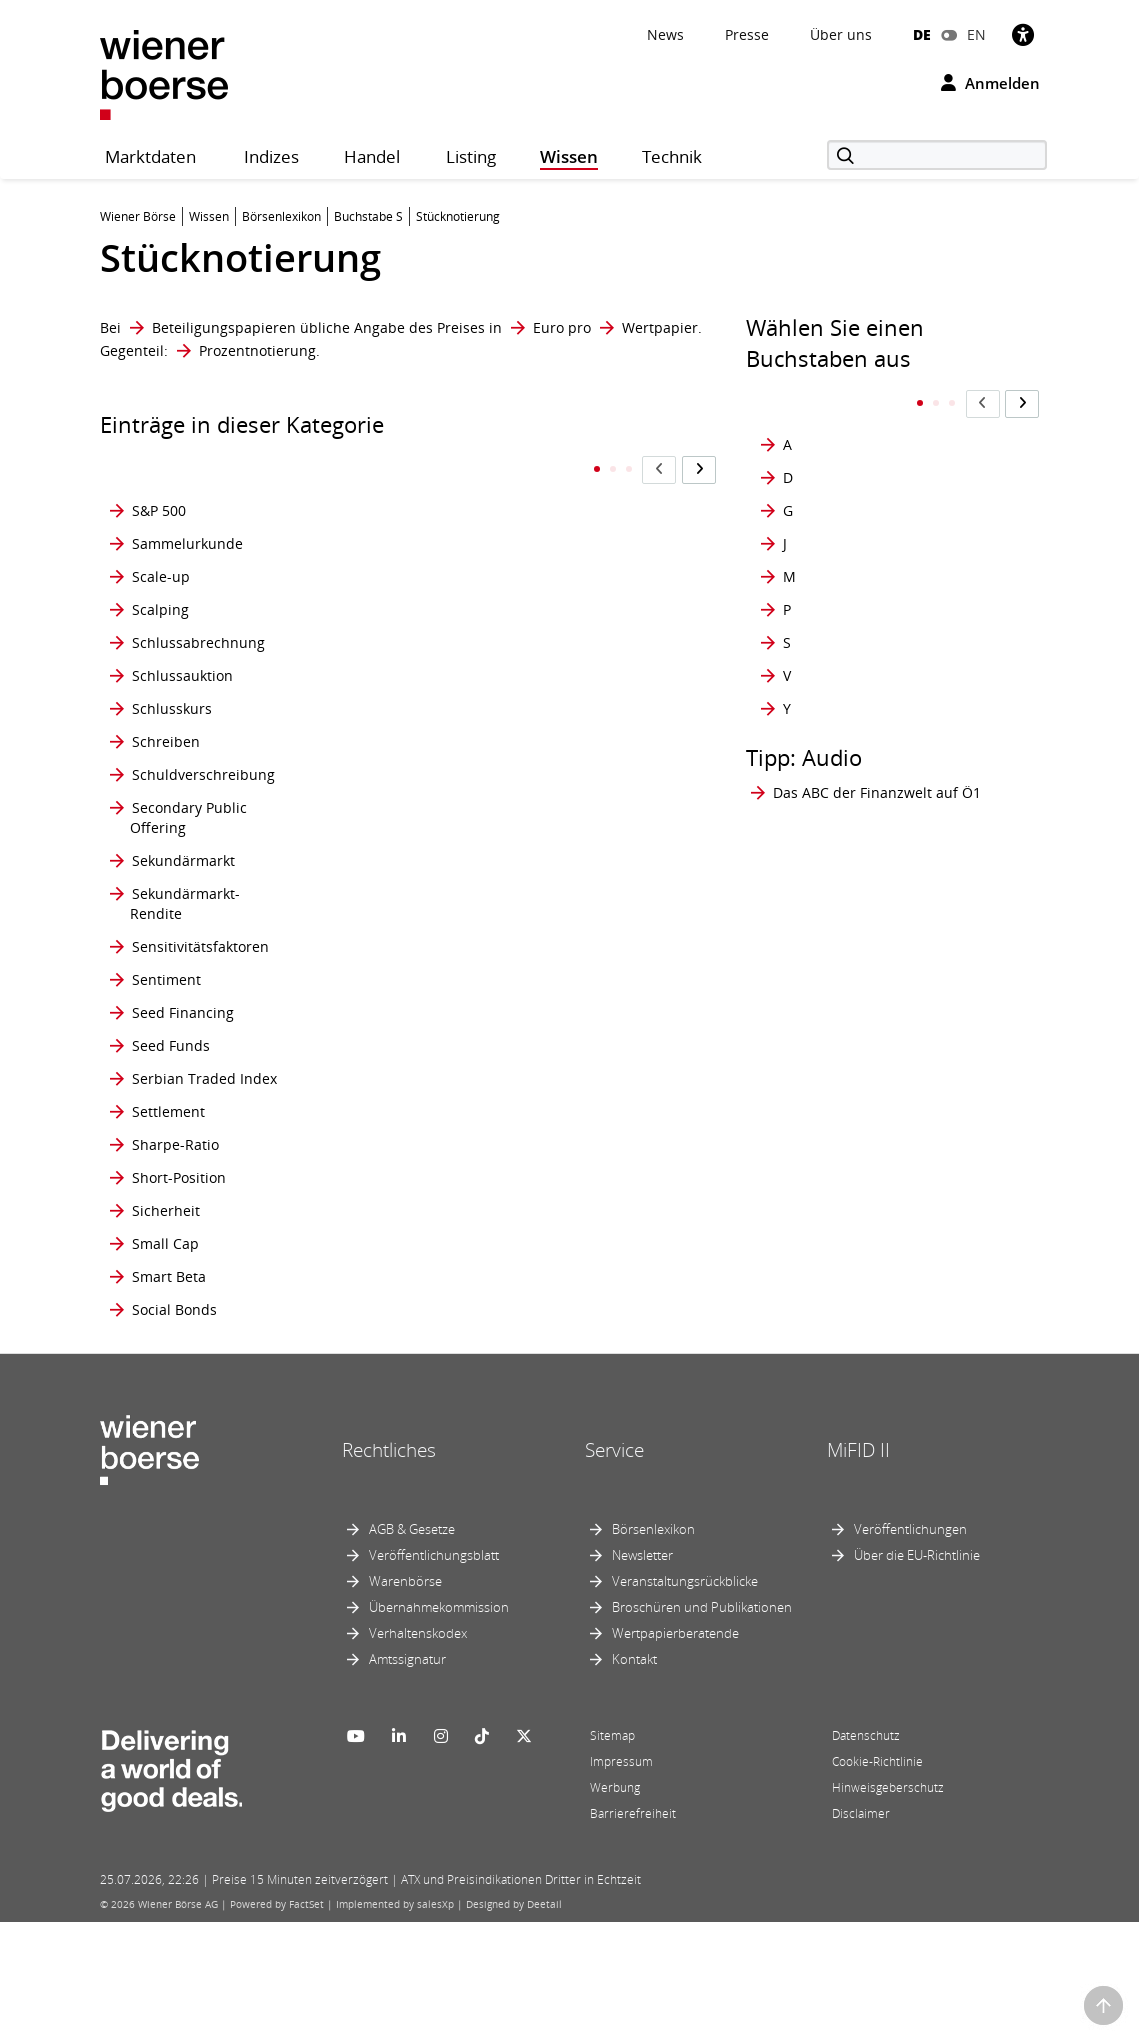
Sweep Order (607, 1204)
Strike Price (600, 794)
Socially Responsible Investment (414, 480)
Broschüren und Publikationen (702, 1727)
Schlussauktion (182, 695)
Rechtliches (389, 1570)
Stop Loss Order (377, 1419)
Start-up (374, 1171)
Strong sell (598, 880)
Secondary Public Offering (188, 837)
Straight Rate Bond (605, 652)
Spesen (371, 652)
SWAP (582, 1171)
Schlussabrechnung (198, 652)
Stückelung (600, 999)
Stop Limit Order (402, 1376)
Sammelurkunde (187, 533)
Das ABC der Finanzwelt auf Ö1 (877, 753)
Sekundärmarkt (183, 880)
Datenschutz (866, 1855)
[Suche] (937, 155)
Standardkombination (420, 1138)
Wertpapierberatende (675, 1753)
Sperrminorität (396, 609)
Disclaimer (861, 1933)
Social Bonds (174, 1419)
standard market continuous (402, 1095)
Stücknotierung (614, 1042)
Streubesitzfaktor (620, 761)
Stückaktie (597, 966)
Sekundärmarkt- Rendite (185, 923)
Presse (747, 34)
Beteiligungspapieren (224, 327)
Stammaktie (386, 966)
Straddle (591, 576)
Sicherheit (166, 1290)
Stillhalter (379, 1204)
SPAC (364, 576)
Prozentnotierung (257, 350)
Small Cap (165, 1333)
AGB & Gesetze (412, 1649)
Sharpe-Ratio (175, 1204)
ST (355, 880)
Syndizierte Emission (599, 1247)
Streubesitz (601, 728)
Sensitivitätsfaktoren (200, 966)
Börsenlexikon (653, 1649)
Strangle (591, 695)
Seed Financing (183, 1042)
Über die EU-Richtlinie (917, 1675)
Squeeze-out (389, 794)
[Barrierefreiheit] (1023, 34)
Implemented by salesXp (395, 2024)
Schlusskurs (172, 728)
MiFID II (858, 1570)
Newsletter (642, 1675)
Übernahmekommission (439, 1727)
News (665, 34)
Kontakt (634, 1779)
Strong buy (599, 837)
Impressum (621, 1881)
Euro (548, 327)
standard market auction (402, 1042)
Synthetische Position (605, 1333)
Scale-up (161, 576)
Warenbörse (405, 1701)
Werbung (615, 1907)
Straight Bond (609, 609)
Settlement (168, 1171)
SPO (360, 695)
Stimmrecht (386, 1247)
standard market (403, 999)
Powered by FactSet (277, 2024)
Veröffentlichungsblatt (434, 1675)
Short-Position (179, 1247)
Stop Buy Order (398, 1333)
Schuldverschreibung (203, 794)
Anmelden (990, 83)
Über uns (841, 34)
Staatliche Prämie (405, 923)
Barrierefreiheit (633, 1933)
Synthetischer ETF (622, 1290)
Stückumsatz (605, 1095)
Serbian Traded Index (204, 1138)
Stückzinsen (603, 1138)
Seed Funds (171, 1095)
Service (614, 1570)
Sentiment (166, 999)
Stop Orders (603, 533)
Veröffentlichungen (910, 1649)
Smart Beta (169, 1376)
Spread (371, 728)
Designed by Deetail (514, 2024)
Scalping (160, 609)
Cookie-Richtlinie (877, 1881)
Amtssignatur (407, 1779)
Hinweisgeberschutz (888, 1907)
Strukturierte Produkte (605, 923)
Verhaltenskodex (418, 1753)
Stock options (391, 1290)
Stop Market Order (602, 480)
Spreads (374, 761)
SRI (357, 837)
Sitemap (612, 1855)
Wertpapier (660, 327)
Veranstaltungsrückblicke (685, 1701)
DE (922, 34)
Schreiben (166, 761)
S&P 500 (159, 480)
